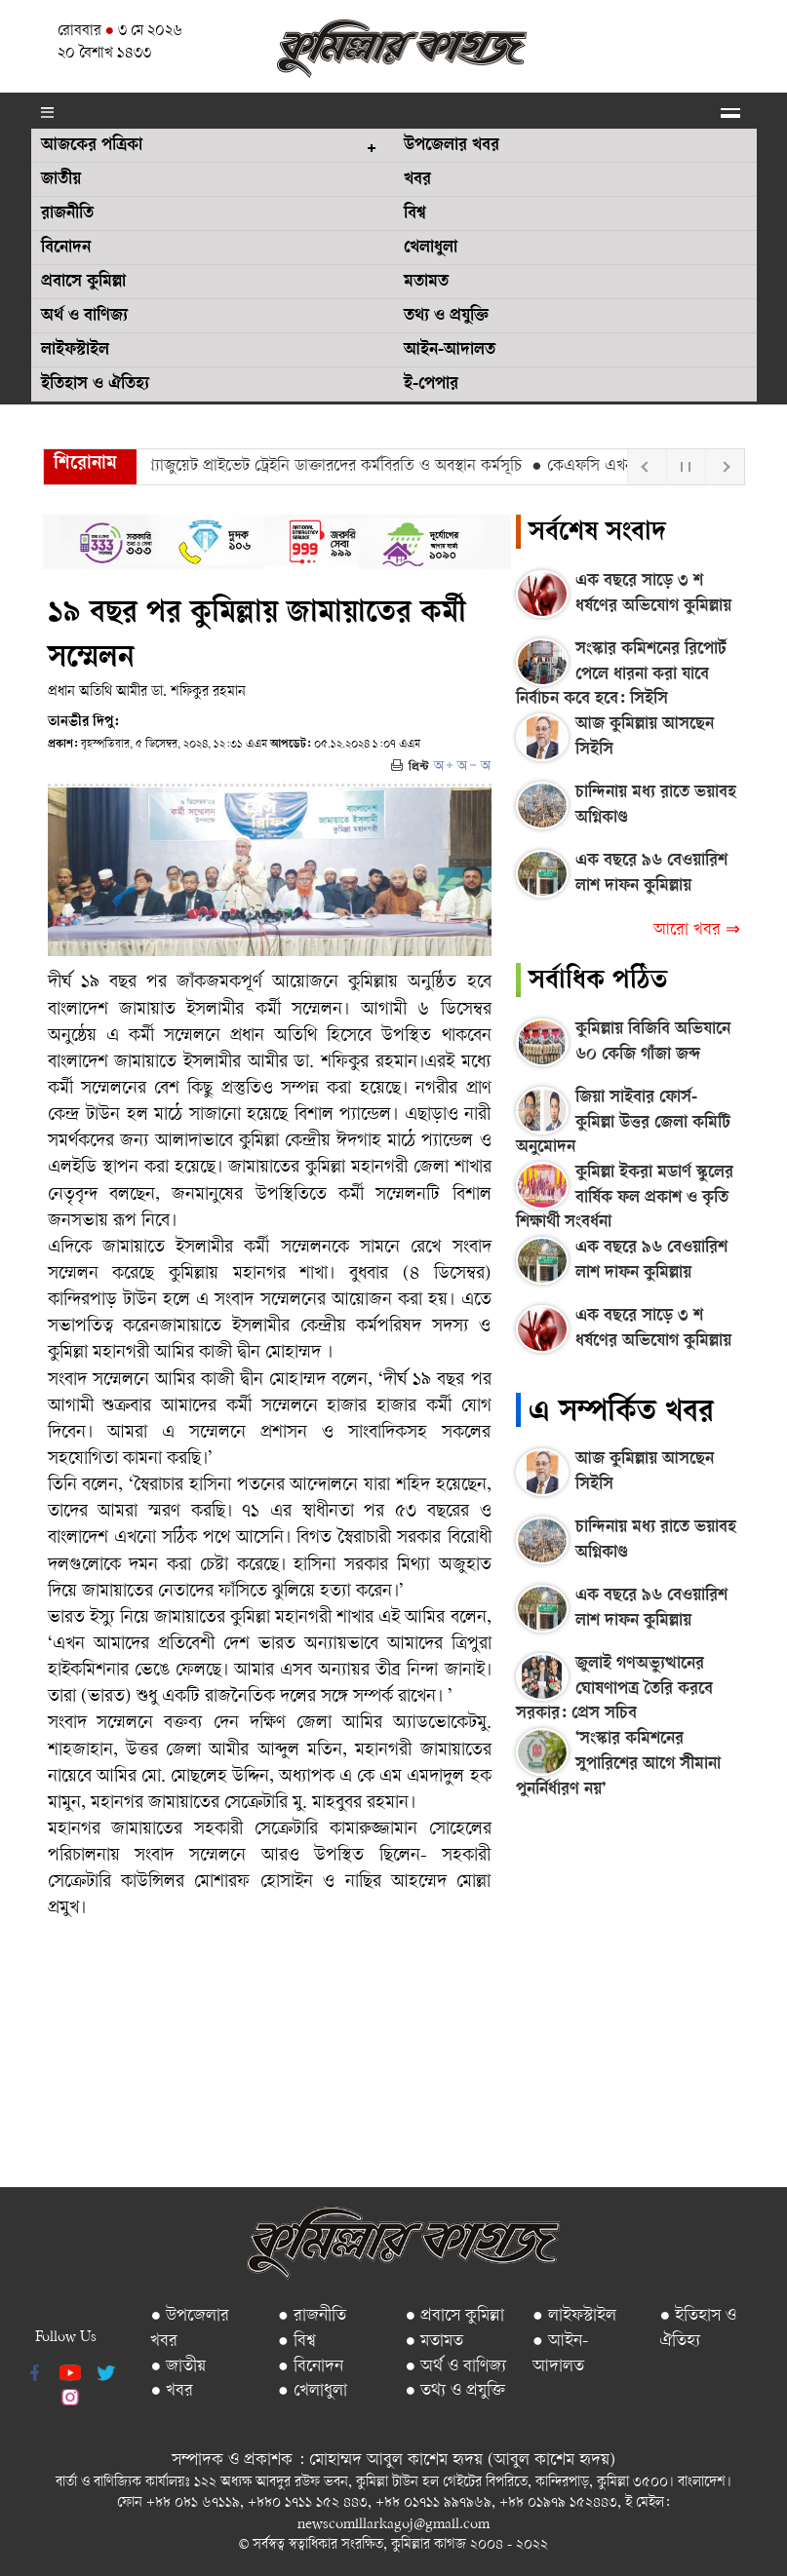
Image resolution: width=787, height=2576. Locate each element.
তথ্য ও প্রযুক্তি (446, 317)
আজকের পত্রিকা (91, 146)
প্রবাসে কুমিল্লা (83, 282)
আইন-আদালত (449, 351)
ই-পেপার (431, 385)
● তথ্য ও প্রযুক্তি (455, 2391)
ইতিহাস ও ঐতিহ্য (95, 385)
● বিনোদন (310, 2367)
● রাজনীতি (312, 2316)
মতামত (426, 282)
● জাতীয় (178, 2367)
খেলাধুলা (430, 248)
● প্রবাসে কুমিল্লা (454, 2316)
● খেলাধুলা (312, 2391)
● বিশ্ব (297, 2341)
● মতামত (434, 2341)
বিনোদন (66, 248)
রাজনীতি (67, 214)
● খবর (171, 2391)
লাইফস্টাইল (75, 351)
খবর (417, 180)
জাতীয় (61, 180)
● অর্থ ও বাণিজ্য (455, 2367)
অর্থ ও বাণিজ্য (84, 317)
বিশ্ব (415, 214)
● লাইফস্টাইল (574, 2316)
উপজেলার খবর (451, 146)
